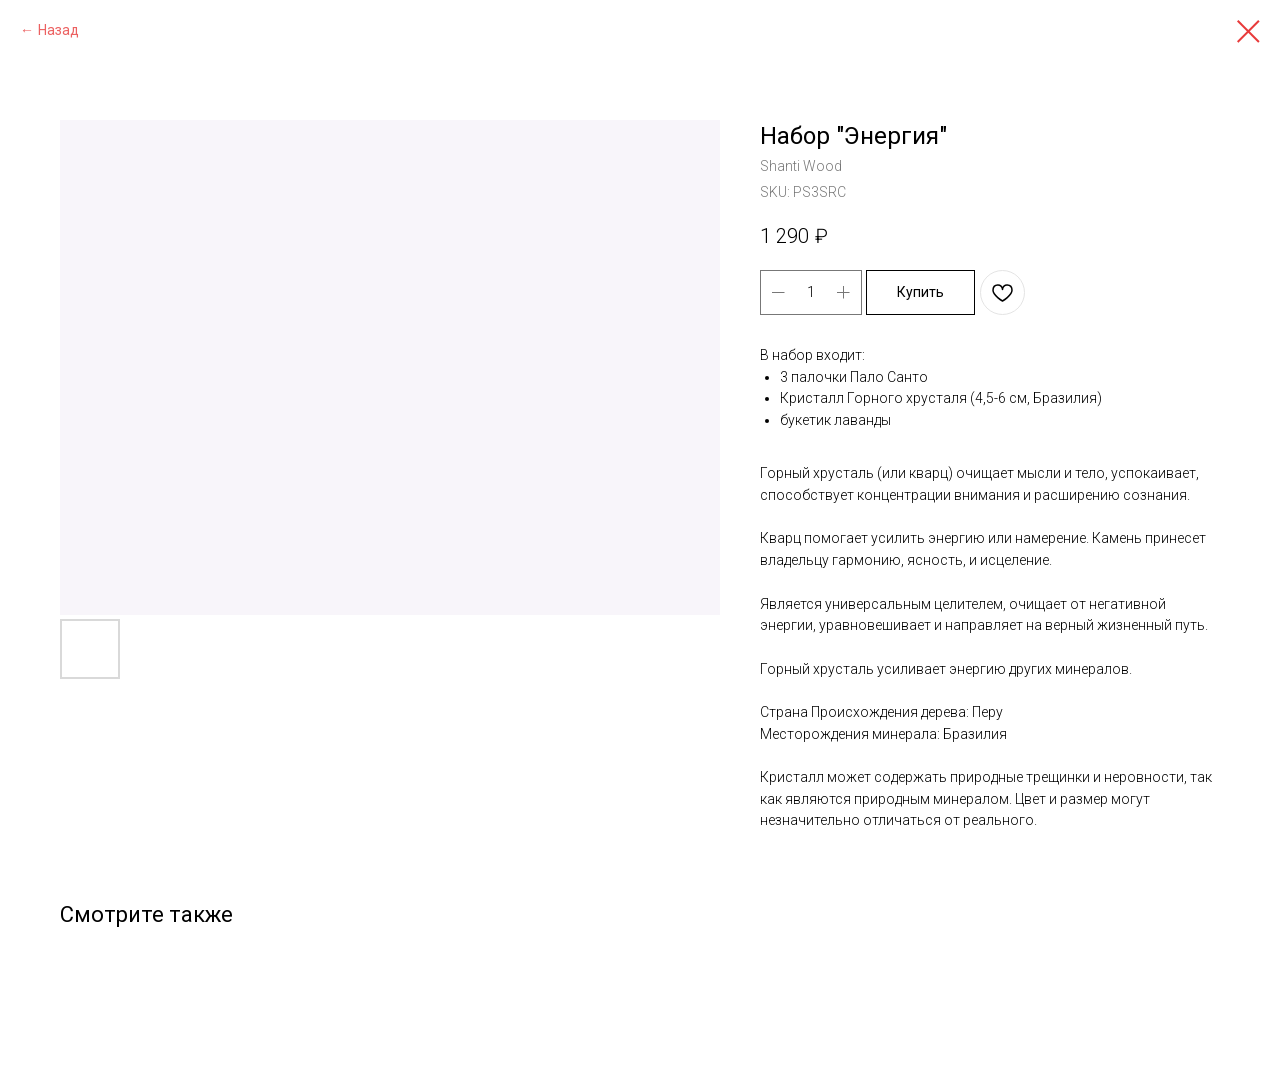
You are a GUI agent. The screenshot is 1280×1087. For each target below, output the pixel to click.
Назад (58, 30)
